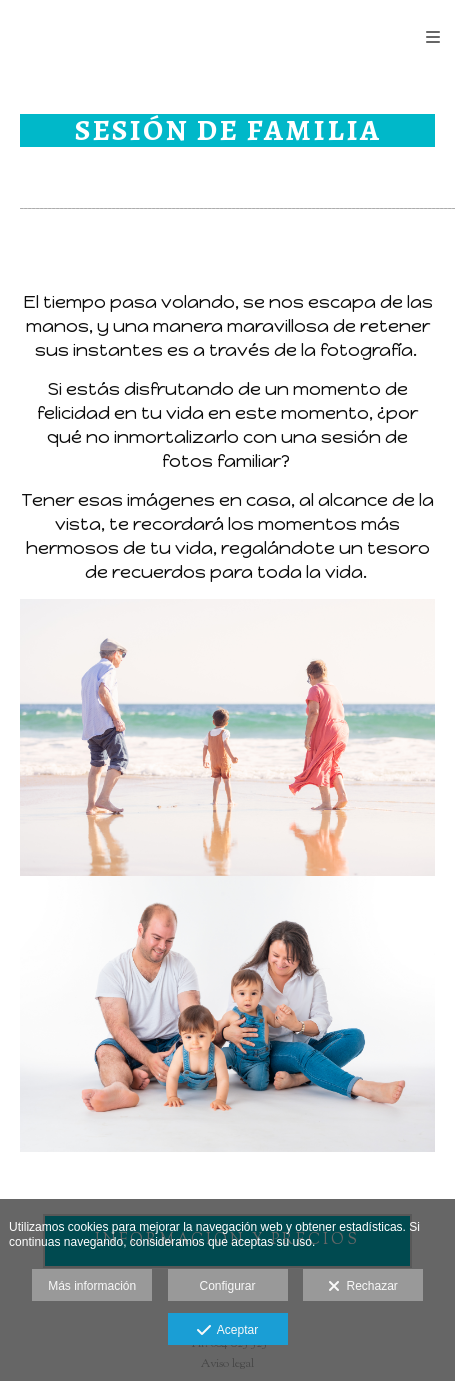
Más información (92, 1286)
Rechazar (363, 1287)
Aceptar (227, 1331)
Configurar (227, 1286)
